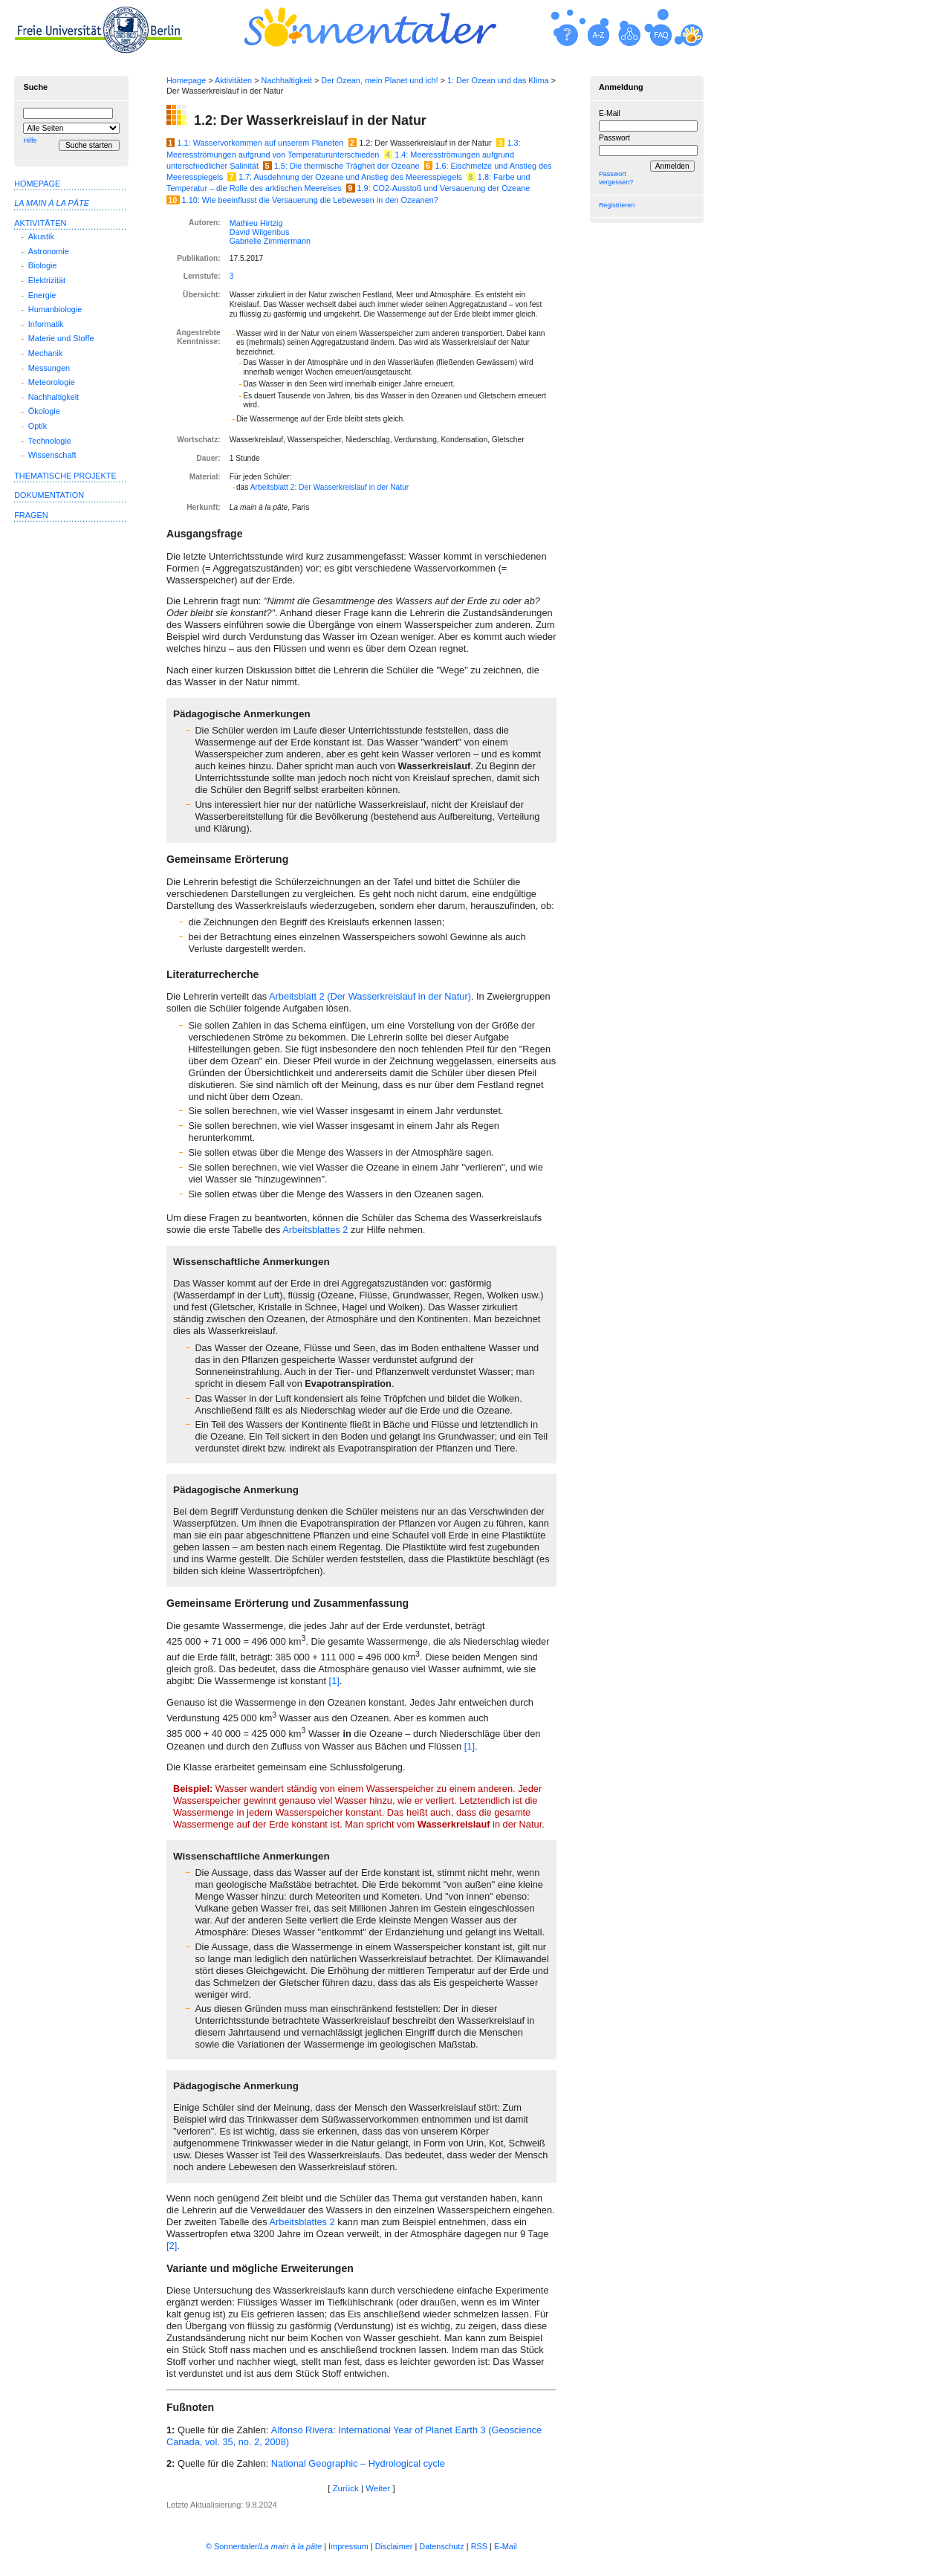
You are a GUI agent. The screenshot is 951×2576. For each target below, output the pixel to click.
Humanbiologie (55, 309)
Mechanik (45, 353)
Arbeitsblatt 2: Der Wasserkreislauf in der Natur (329, 487)
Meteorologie (51, 382)
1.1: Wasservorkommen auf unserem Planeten (261, 142)
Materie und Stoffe (61, 338)
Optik (37, 425)
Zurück (346, 2488)
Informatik (46, 324)
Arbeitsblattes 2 (315, 1229)
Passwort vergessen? (616, 178)
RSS (479, 2546)
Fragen (31, 515)
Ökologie (44, 411)
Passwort (614, 138)
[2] (171, 2245)
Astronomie (48, 251)
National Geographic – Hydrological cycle (358, 2463)
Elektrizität (46, 280)
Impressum (348, 2546)
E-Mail (609, 113)
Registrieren (616, 205)
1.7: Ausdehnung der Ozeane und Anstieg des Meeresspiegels (350, 176)
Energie (42, 295)
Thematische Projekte (65, 475)
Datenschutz (441, 2546)
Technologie (49, 440)
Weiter (378, 2488)
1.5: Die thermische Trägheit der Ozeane (347, 165)
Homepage (186, 80)
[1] (334, 1680)
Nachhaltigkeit (287, 80)
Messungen (49, 367)
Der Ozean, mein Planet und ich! (379, 80)
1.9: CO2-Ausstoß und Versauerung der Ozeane (443, 188)
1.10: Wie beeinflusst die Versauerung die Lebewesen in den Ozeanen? (310, 199)
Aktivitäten (233, 80)
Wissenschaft (52, 454)
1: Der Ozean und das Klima (498, 80)
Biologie (42, 265)
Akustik (41, 236)
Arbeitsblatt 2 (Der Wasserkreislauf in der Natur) (370, 996)
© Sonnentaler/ (264, 2546)
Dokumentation (49, 495)
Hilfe (29, 140)
